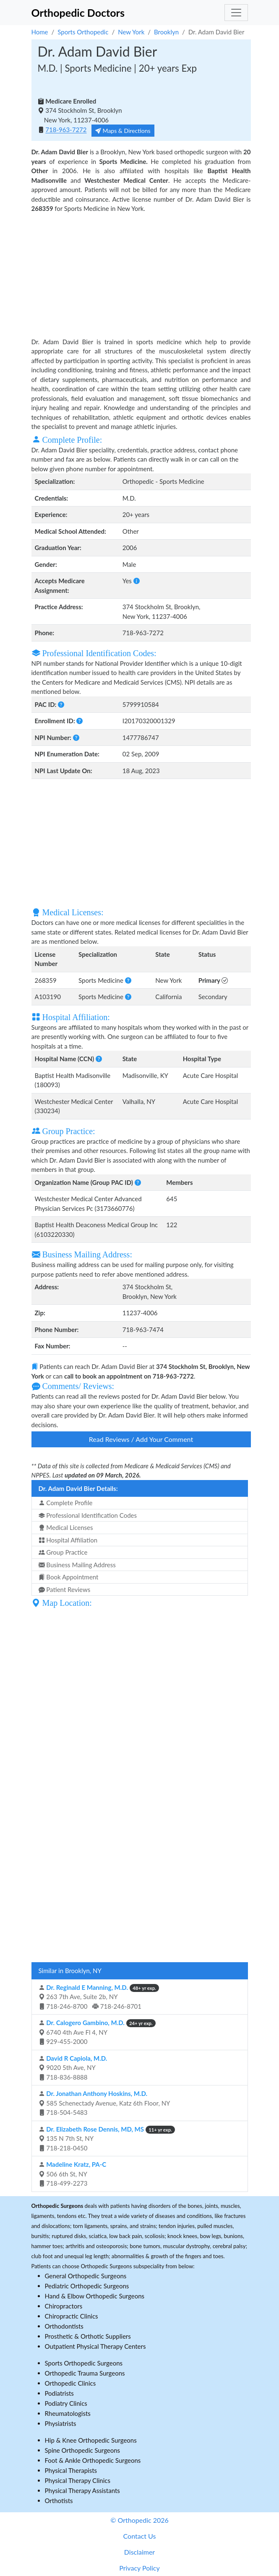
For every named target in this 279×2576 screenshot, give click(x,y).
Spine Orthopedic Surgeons (82, 2450)
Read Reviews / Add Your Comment (141, 1439)
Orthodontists (64, 2326)
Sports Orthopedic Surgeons (84, 2363)
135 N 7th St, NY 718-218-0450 (107, 2138)
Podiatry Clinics (66, 2403)
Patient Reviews (65, 1589)
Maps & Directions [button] (123, 130)
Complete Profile (66, 1502)
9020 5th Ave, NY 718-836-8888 (73, 2067)
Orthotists (59, 2500)
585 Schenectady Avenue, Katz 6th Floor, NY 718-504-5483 (104, 2103)
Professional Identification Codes (88, 1515)
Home (39, 32)
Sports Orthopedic (82, 32)
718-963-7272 (65, 130)
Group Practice (63, 1552)
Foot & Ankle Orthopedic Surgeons (93, 2460)
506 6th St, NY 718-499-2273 (73, 2174)
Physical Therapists (71, 2470)
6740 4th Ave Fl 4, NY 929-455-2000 (97, 2032)
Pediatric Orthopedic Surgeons (87, 2286)
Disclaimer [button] (139, 2552)
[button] (136, 580)
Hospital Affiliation (68, 1540)
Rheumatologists (68, 2413)
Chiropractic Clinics (71, 2316)
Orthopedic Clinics (70, 2383)
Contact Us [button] (139, 2536)
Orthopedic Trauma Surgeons (85, 2373)
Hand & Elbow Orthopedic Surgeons (95, 2296)
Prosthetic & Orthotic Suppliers (88, 2336)
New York (131, 32)
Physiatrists (60, 2423)
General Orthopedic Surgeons (86, 2276)
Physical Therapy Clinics (77, 2480)
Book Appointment (69, 1577)
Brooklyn (166, 32)
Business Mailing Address (77, 1564)
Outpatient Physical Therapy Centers (95, 2346)
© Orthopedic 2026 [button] (139, 2520)
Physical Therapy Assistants (82, 2490)
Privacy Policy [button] (139, 2568)
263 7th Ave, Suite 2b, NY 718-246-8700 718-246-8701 (99, 1997)
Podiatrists (59, 2393)
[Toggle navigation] (236, 12)
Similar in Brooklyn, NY (70, 1970)
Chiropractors (64, 2306)
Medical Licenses (66, 1527)
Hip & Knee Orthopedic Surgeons (91, 2440)
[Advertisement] (141, 274)
